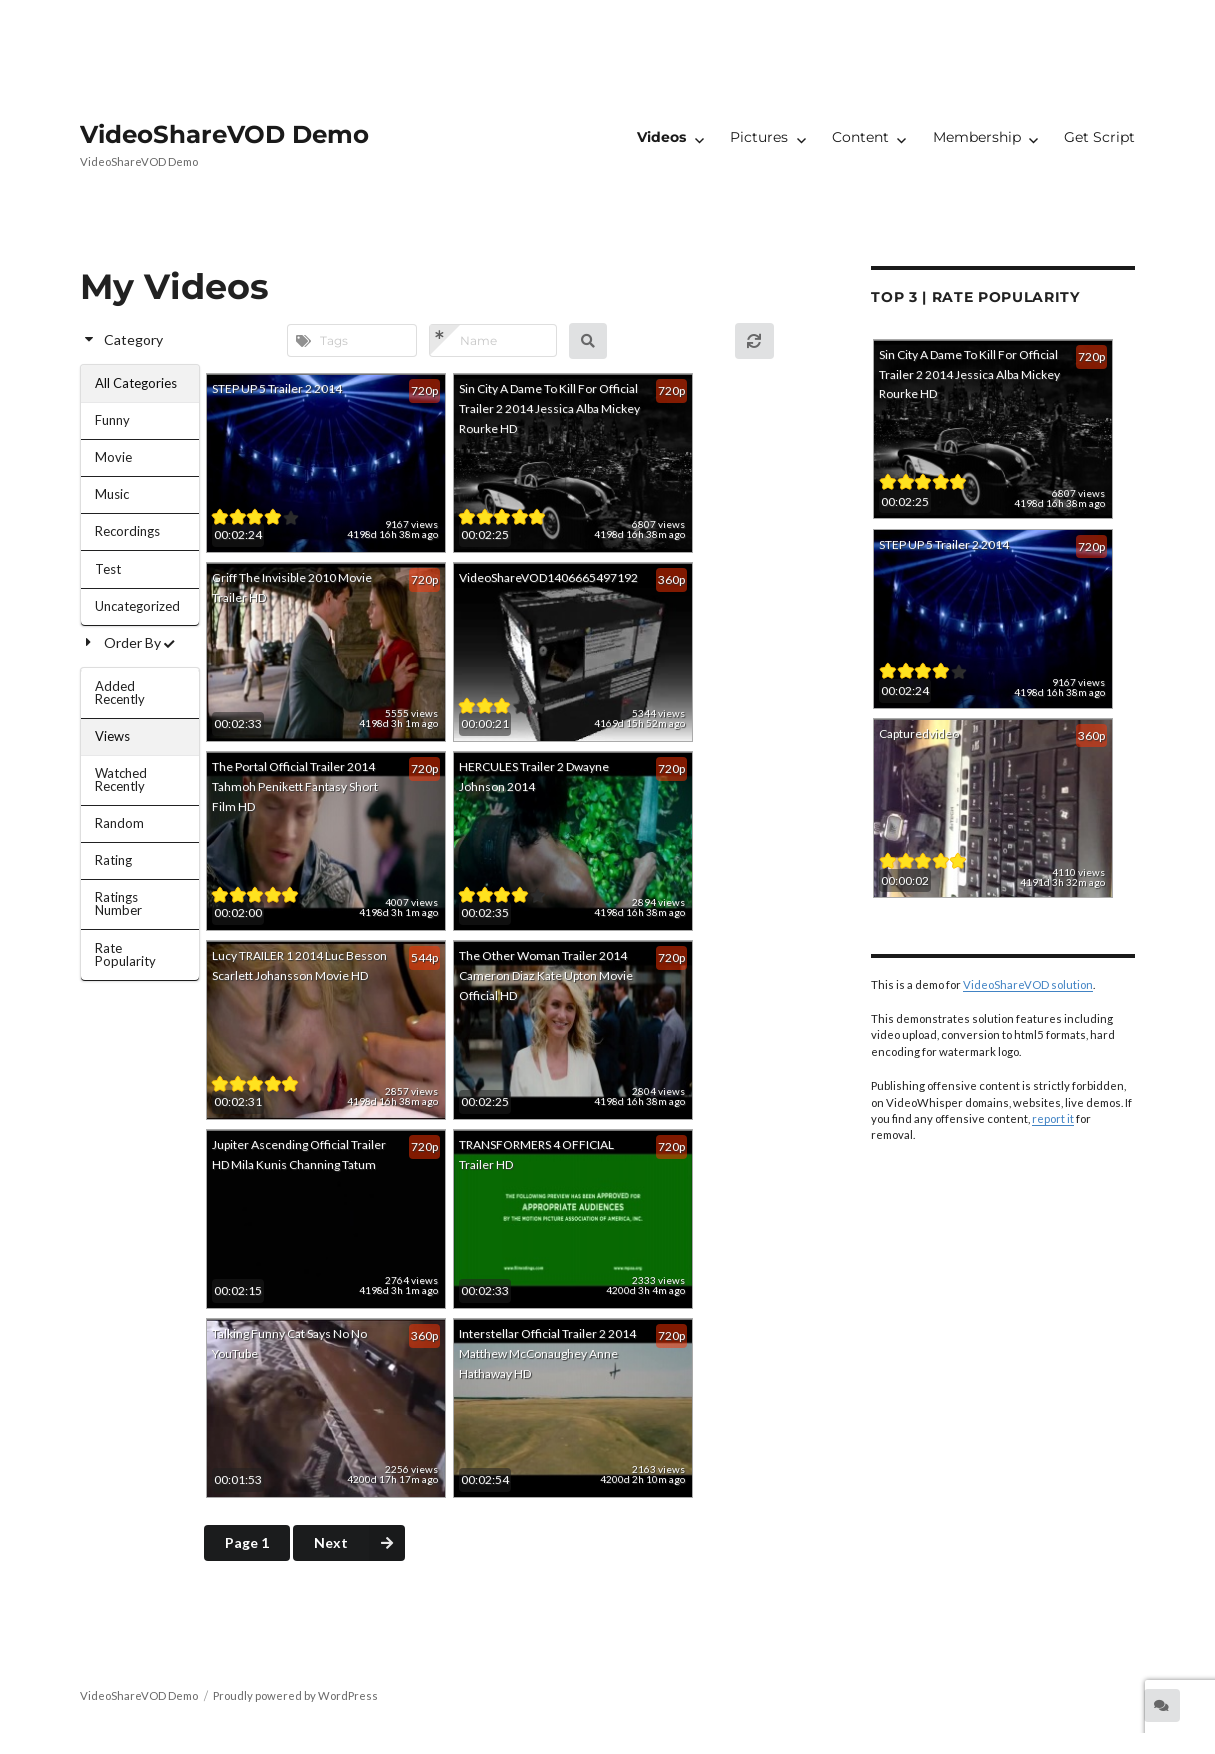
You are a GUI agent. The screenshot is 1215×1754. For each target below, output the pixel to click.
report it (1053, 1118)
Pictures (759, 137)
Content (860, 137)
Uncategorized (137, 606)
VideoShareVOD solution (1028, 984)
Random (119, 823)
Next (359, 1543)
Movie (113, 457)
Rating (113, 860)
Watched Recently (121, 779)
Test (108, 569)
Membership (977, 137)
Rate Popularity (125, 954)
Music (112, 494)
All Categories (136, 383)
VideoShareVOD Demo (224, 134)
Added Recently (120, 692)
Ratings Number (118, 903)
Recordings (127, 531)
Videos (661, 137)
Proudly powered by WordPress (295, 1695)
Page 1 (247, 1542)
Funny (112, 420)
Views (112, 736)
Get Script (1099, 137)
